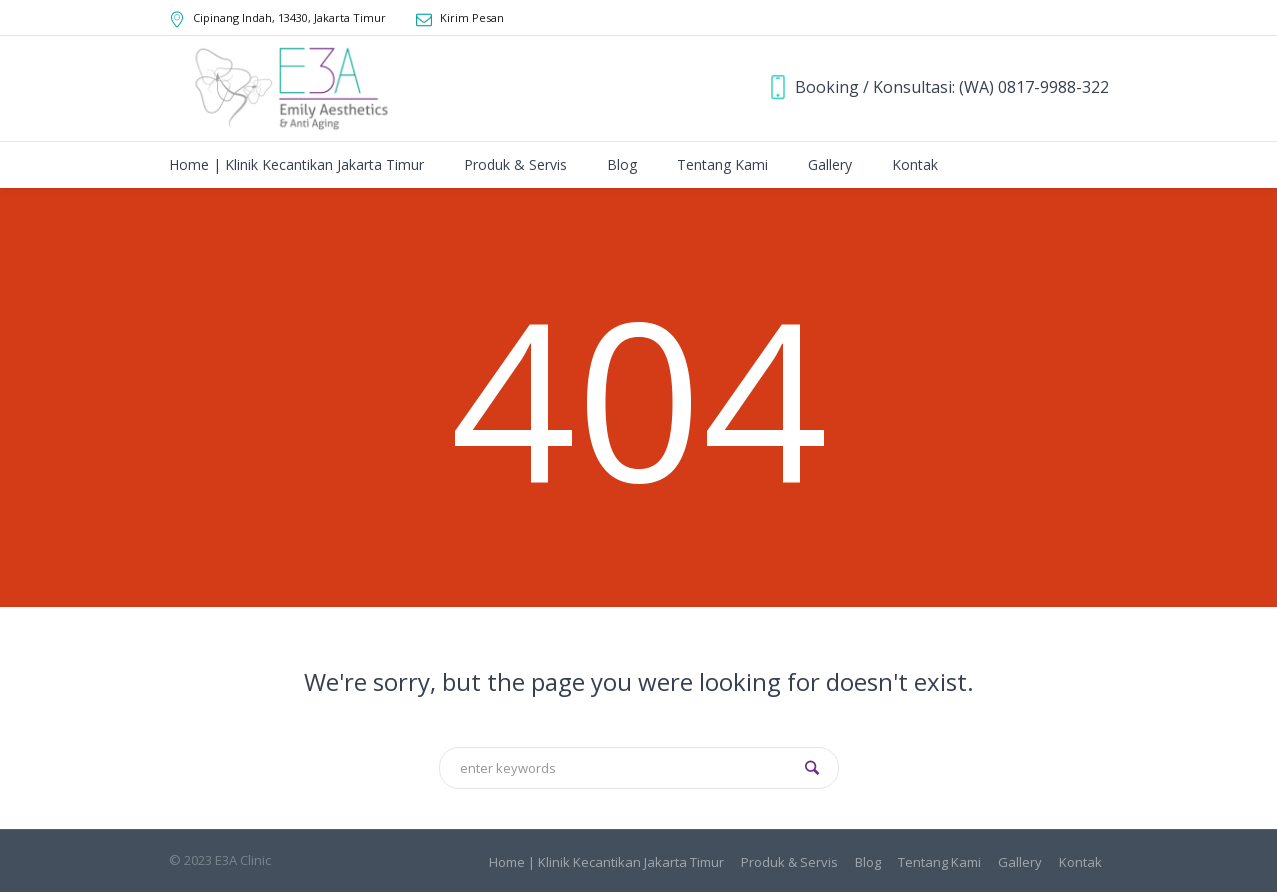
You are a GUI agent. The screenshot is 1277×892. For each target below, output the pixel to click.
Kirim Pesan (472, 17)
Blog (868, 862)
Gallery (1020, 862)
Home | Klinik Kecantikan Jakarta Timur (606, 862)
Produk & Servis (789, 862)
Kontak (1080, 862)
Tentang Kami (939, 862)
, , (289, 17)
